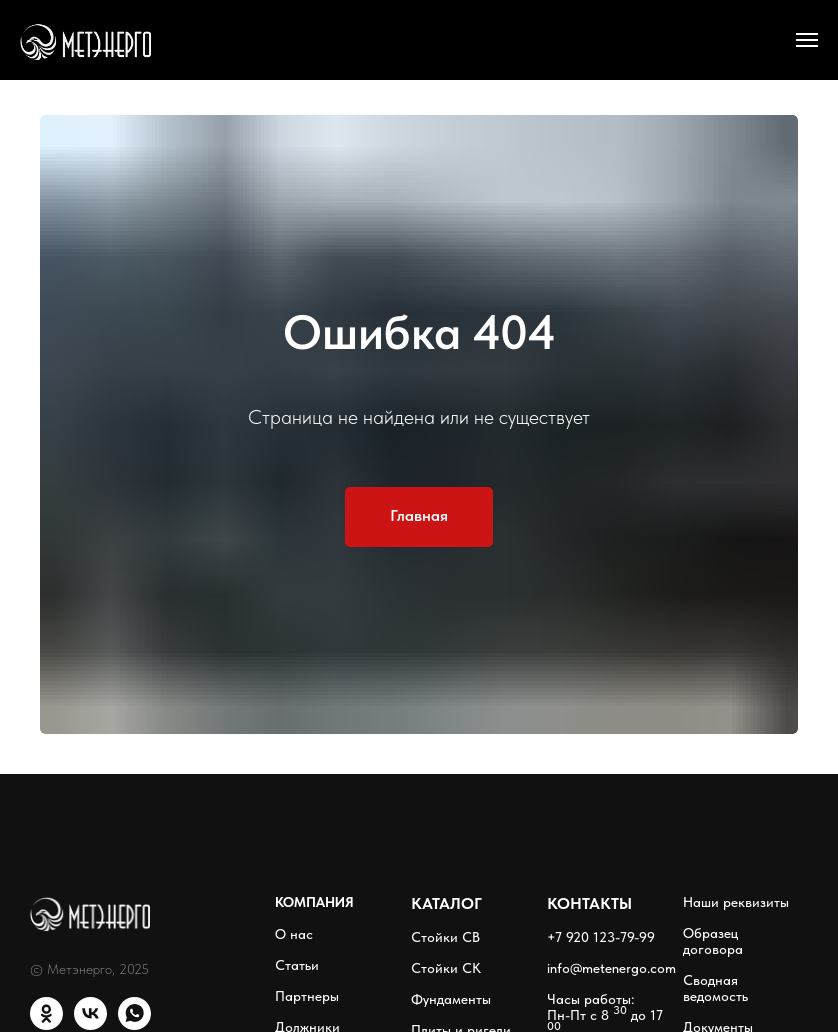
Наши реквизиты (736, 902)
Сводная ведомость (715, 988)
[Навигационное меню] (807, 40)
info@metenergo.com (611, 968)
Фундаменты (451, 999)
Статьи (297, 965)
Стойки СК (446, 968)
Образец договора (713, 941)
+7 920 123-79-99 (601, 937)
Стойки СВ (445, 937)
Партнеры (307, 996)
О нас (294, 934)
